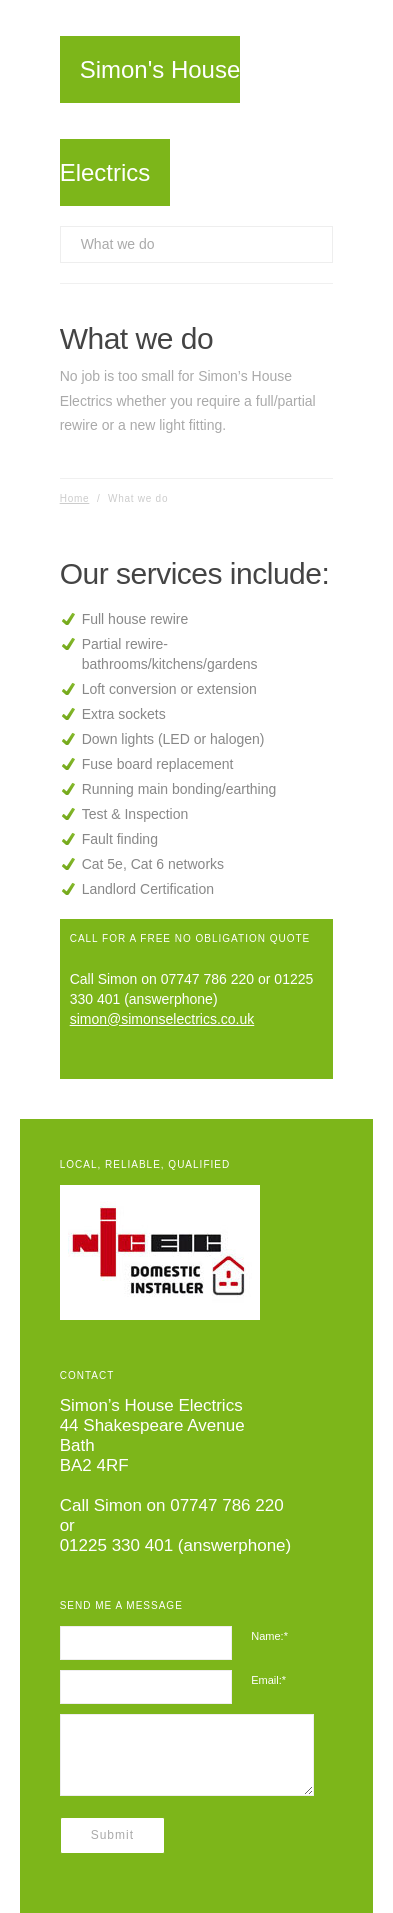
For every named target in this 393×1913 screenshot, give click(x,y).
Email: (268, 1680)
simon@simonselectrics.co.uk (162, 1019)
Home (75, 498)
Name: (269, 1636)
